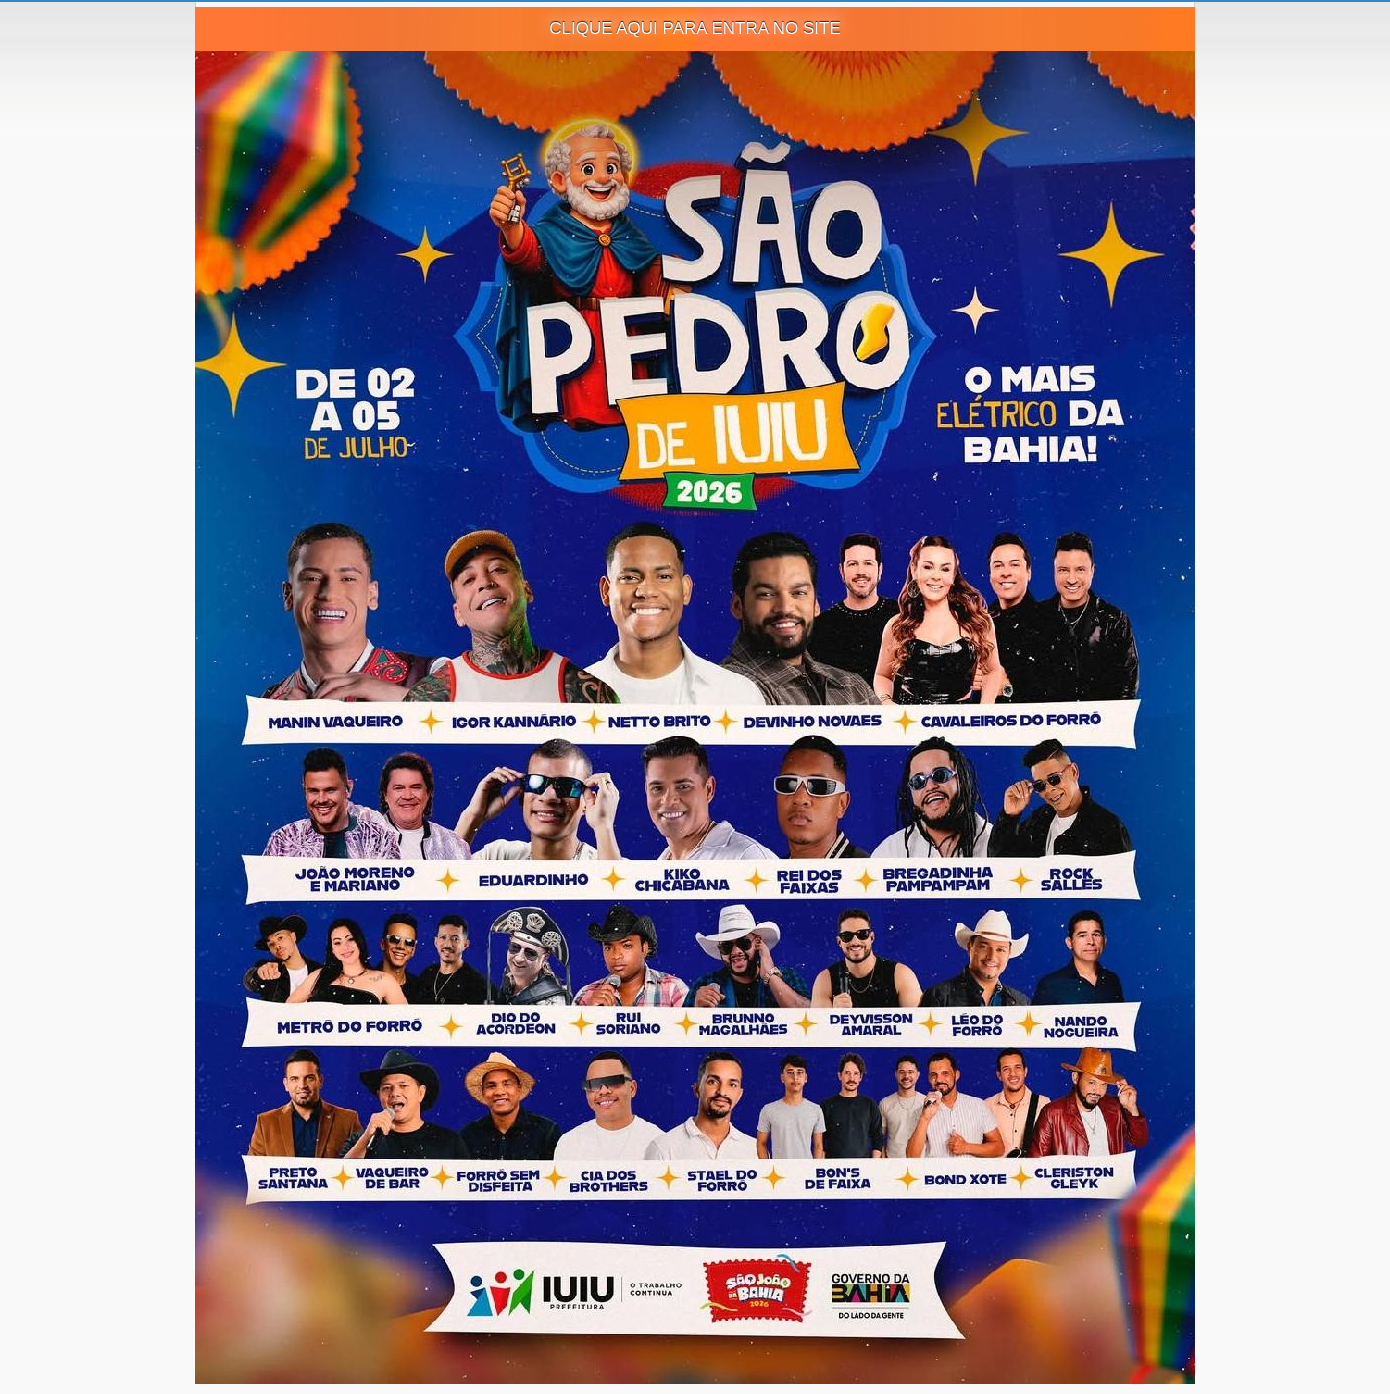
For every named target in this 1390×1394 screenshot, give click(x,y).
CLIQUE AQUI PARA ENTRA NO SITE (695, 28)
